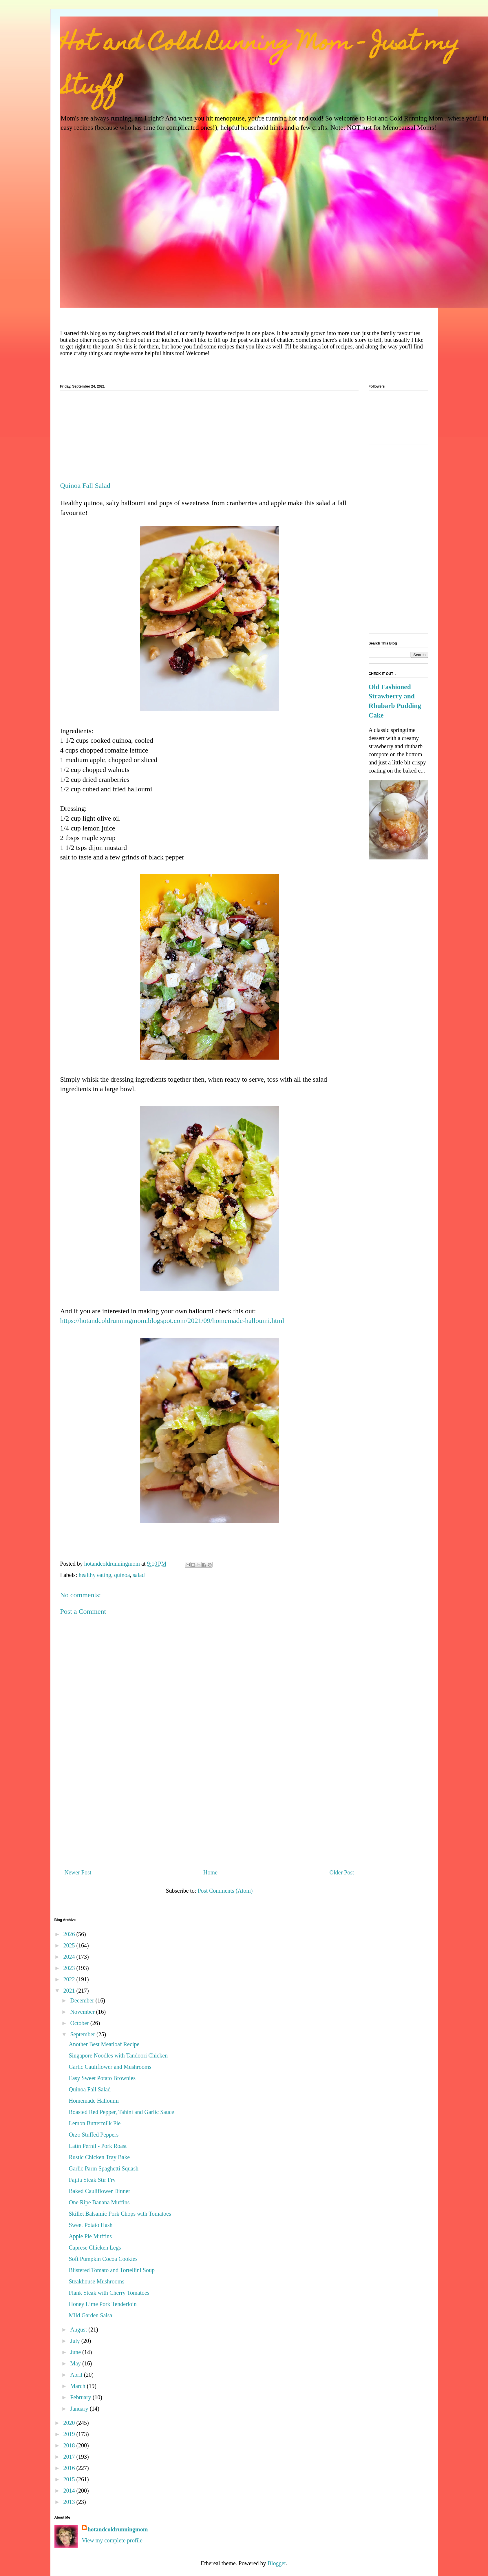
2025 (69, 1945)
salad (139, 1575)
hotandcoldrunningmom (118, 2529)
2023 (69, 1968)
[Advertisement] (209, 438)
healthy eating (94, 1575)
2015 (69, 2479)
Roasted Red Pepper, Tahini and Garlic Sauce (121, 2112)
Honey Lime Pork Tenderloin (103, 2304)
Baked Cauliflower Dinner (99, 2191)
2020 (69, 2423)
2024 (69, 1957)
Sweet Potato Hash (91, 2225)
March (78, 2386)
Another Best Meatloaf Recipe (104, 2044)
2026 (69, 1934)
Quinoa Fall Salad (90, 2089)
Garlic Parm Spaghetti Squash (104, 2168)
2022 (69, 1979)
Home (210, 1872)
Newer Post (78, 1872)
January (79, 2408)
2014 (69, 2490)
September (83, 2034)
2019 (69, 2434)
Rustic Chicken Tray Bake (99, 2157)
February (81, 2397)
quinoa (122, 1575)
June (76, 2352)
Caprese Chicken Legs (95, 2247)
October (80, 2023)
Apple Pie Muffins (90, 2236)
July (75, 2341)
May (76, 2363)
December (82, 2000)
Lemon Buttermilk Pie (95, 2123)
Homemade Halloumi (94, 2100)
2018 (69, 2445)
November (83, 2012)
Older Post (342, 1872)
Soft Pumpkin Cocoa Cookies (103, 2259)
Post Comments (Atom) (225, 1890)
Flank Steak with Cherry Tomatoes (109, 2293)
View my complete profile (112, 2540)
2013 (69, 2502)
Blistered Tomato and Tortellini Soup (112, 2270)
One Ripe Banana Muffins (99, 2202)
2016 (69, 2468)
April (77, 2374)
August (79, 2329)
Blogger (277, 2563)
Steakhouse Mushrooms (97, 2281)
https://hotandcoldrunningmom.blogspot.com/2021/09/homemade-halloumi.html (172, 1320)
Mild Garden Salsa (90, 2315)
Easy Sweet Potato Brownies (102, 2078)
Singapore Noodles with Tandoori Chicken (118, 2055)
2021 (69, 1990)
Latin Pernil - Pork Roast (98, 2146)
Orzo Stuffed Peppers (94, 2134)
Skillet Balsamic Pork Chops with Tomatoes (120, 2213)
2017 (69, 2456)
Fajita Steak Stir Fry (92, 2180)
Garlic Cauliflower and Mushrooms (110, 2067)
